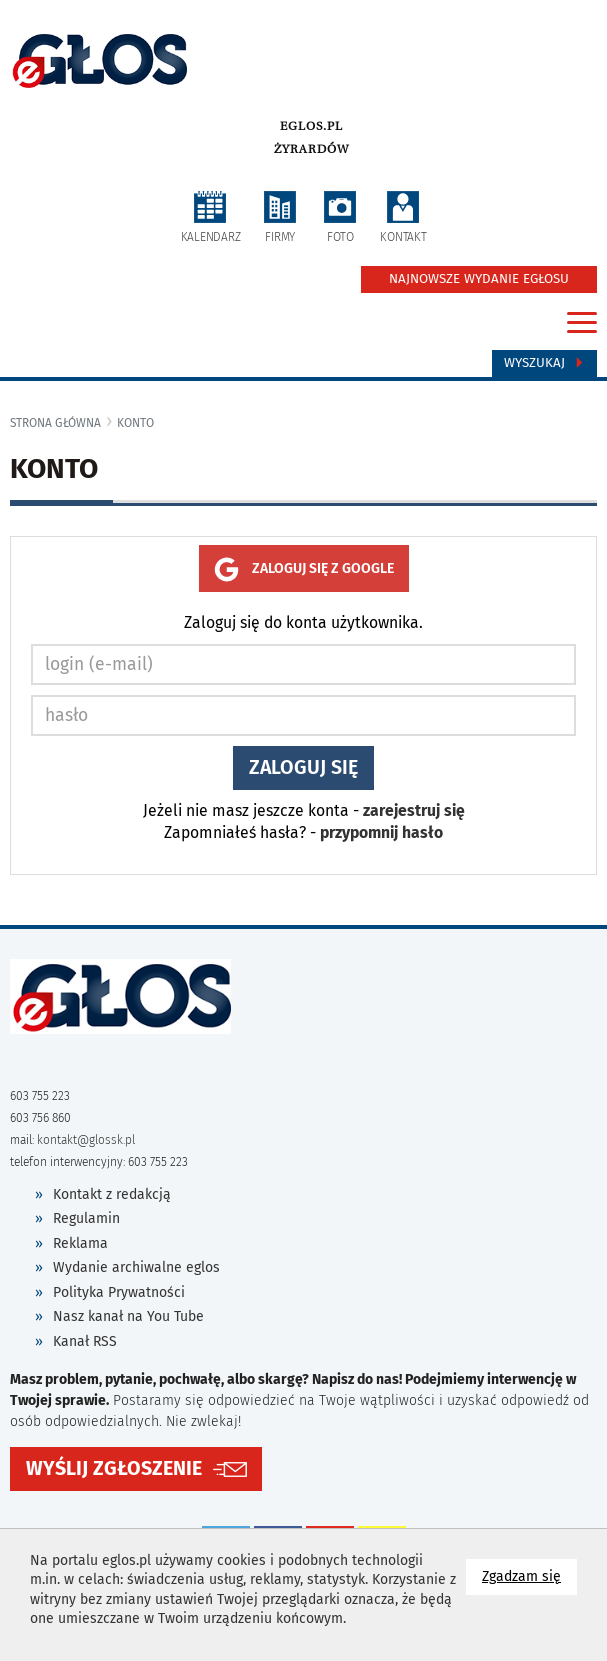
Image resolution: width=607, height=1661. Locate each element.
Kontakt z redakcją (112, 1194)
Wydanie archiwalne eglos (136, 1267)
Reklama (80, 1243)
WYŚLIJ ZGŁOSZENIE (114, 1468)
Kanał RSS (85, 1341)
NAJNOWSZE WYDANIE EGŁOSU (479, 279)
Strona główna (55, 423)
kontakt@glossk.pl (86, 1140)
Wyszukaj (544, 363)
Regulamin (86, 1218)
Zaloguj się (303, 767)
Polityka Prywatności (119, 1292)
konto (135, 423)
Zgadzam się (529, 1575)
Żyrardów (311, 149)
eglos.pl (311, 126)
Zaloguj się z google (304, 569)
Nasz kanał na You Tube (128, 1316)
